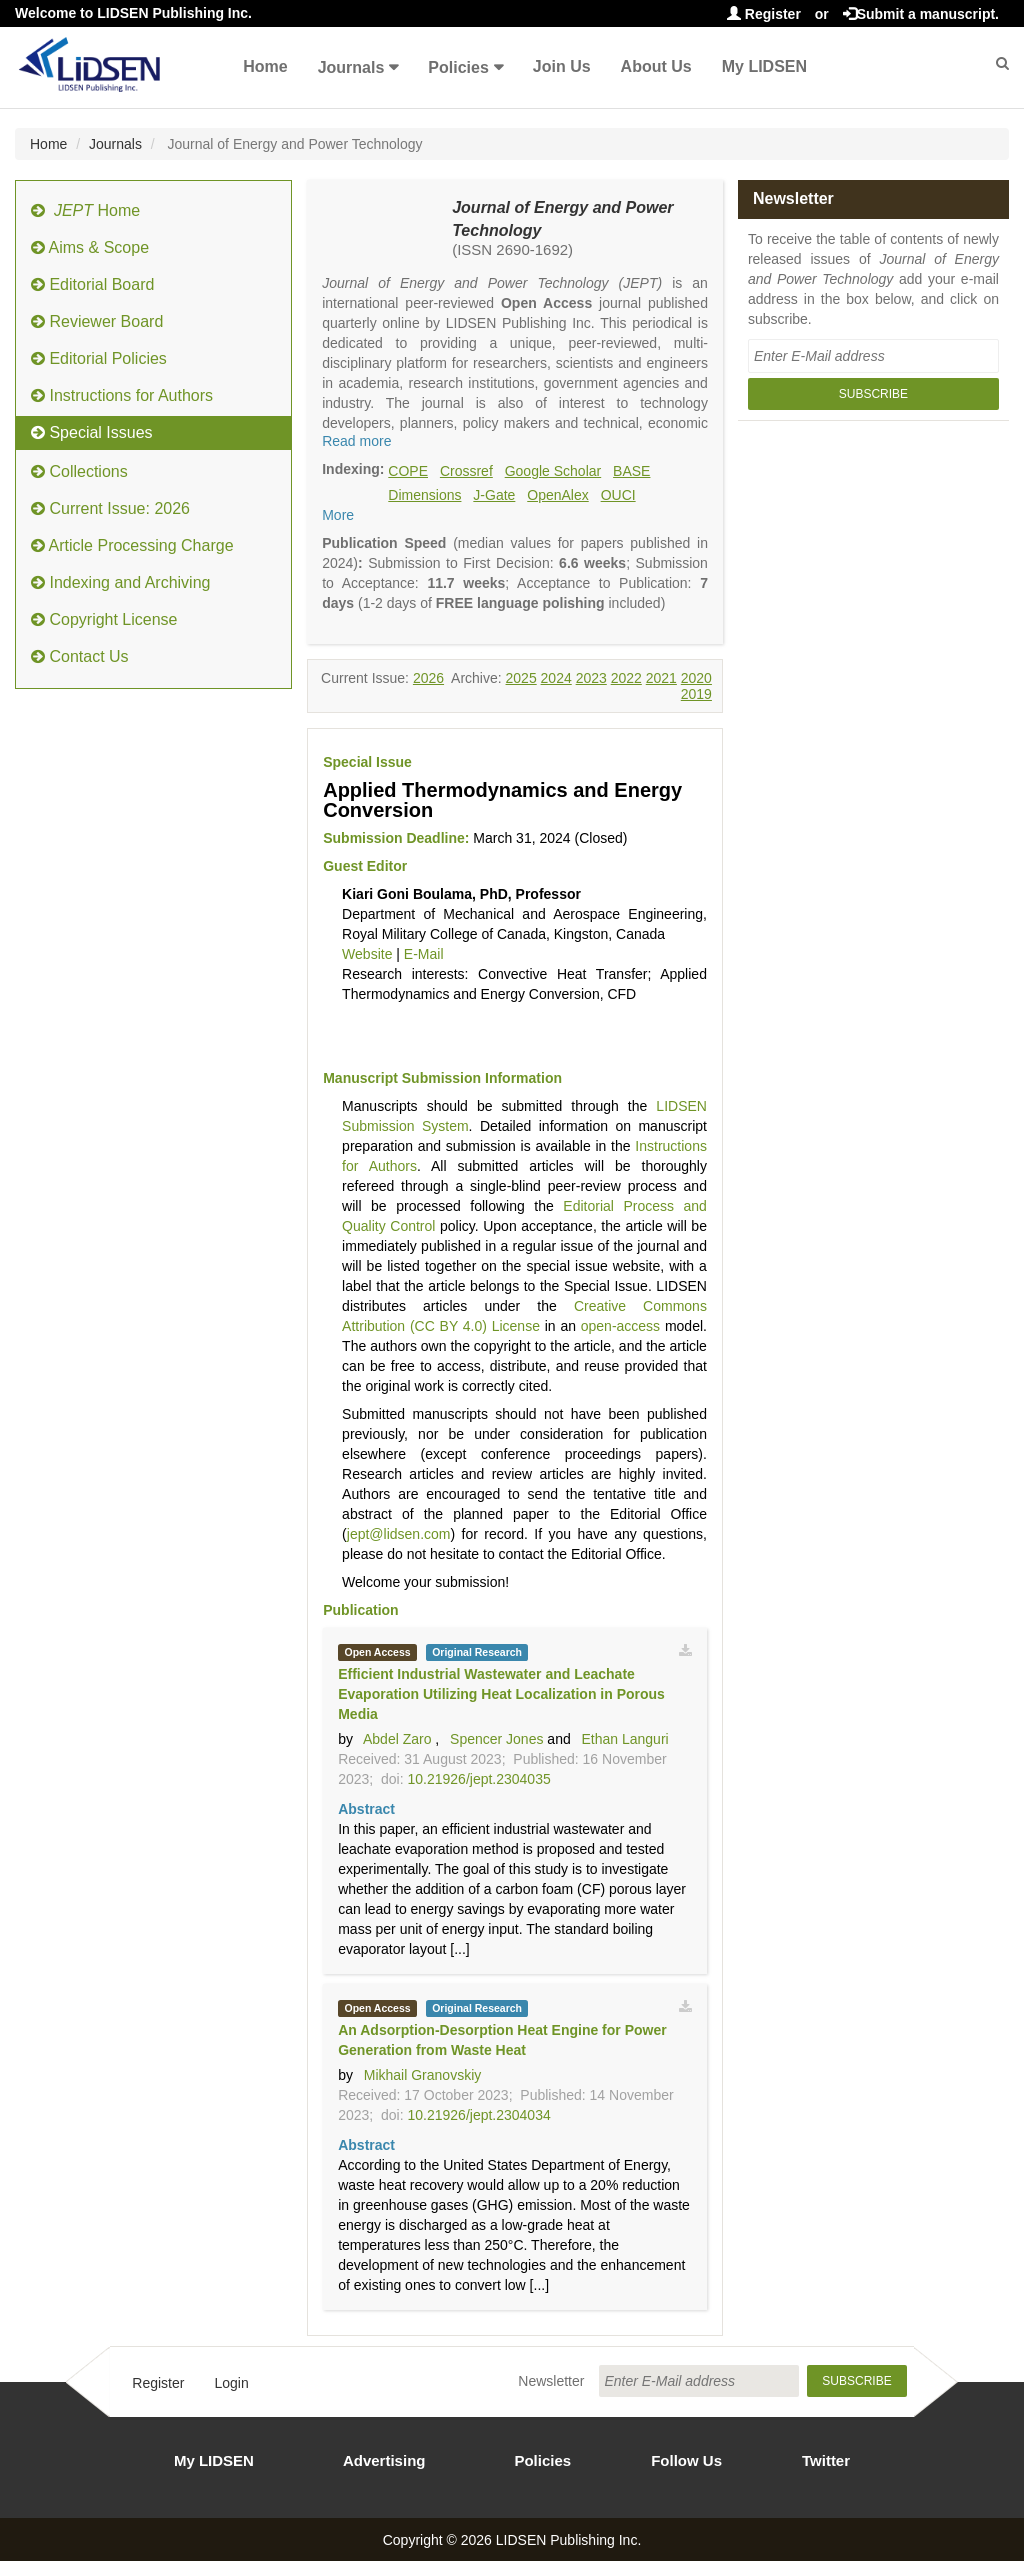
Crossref (466, 471)
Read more (356, 441)
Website (367, 954)
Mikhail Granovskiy (422, 2075)
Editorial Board (92, 284)
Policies (458, 67)
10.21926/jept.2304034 (478, 2115)
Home (265, 66)
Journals (351, 67)
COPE (408, 471)
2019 (696, 694)
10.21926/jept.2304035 (478, 1779)
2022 (626, 678)
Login (231, 2383)
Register (764, 14)
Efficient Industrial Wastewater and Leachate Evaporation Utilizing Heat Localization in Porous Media (501, 1694)
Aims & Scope (90, 247)
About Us (656, 66)
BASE (631, 471)
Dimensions (424, 495)
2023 (591, 678)
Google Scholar (553, 471)
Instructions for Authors (122, 395)
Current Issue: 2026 (110, 508)
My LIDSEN (764, 66)
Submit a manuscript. (921, 14)
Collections (79, 471)
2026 (428, 678)
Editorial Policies (99, 358)
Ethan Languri (624, 1739)
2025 (521, 678)
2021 (661, 678)
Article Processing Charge (132, 545)
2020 (696, 678)
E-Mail (424, 954)
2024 (556, 678)
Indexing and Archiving (120, 582)
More (338, 515)
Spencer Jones (496, 1739)
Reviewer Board (97, 321)
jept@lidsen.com (399, 1534)
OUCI (618, 495)
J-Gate (494, 495)
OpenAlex (557, 495)
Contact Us (80, 656)
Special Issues (92, 432)
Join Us (562, 66)
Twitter (826, 2460)
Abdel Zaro (397, 1739)
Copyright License (104, 619)
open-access (620, 1326)
